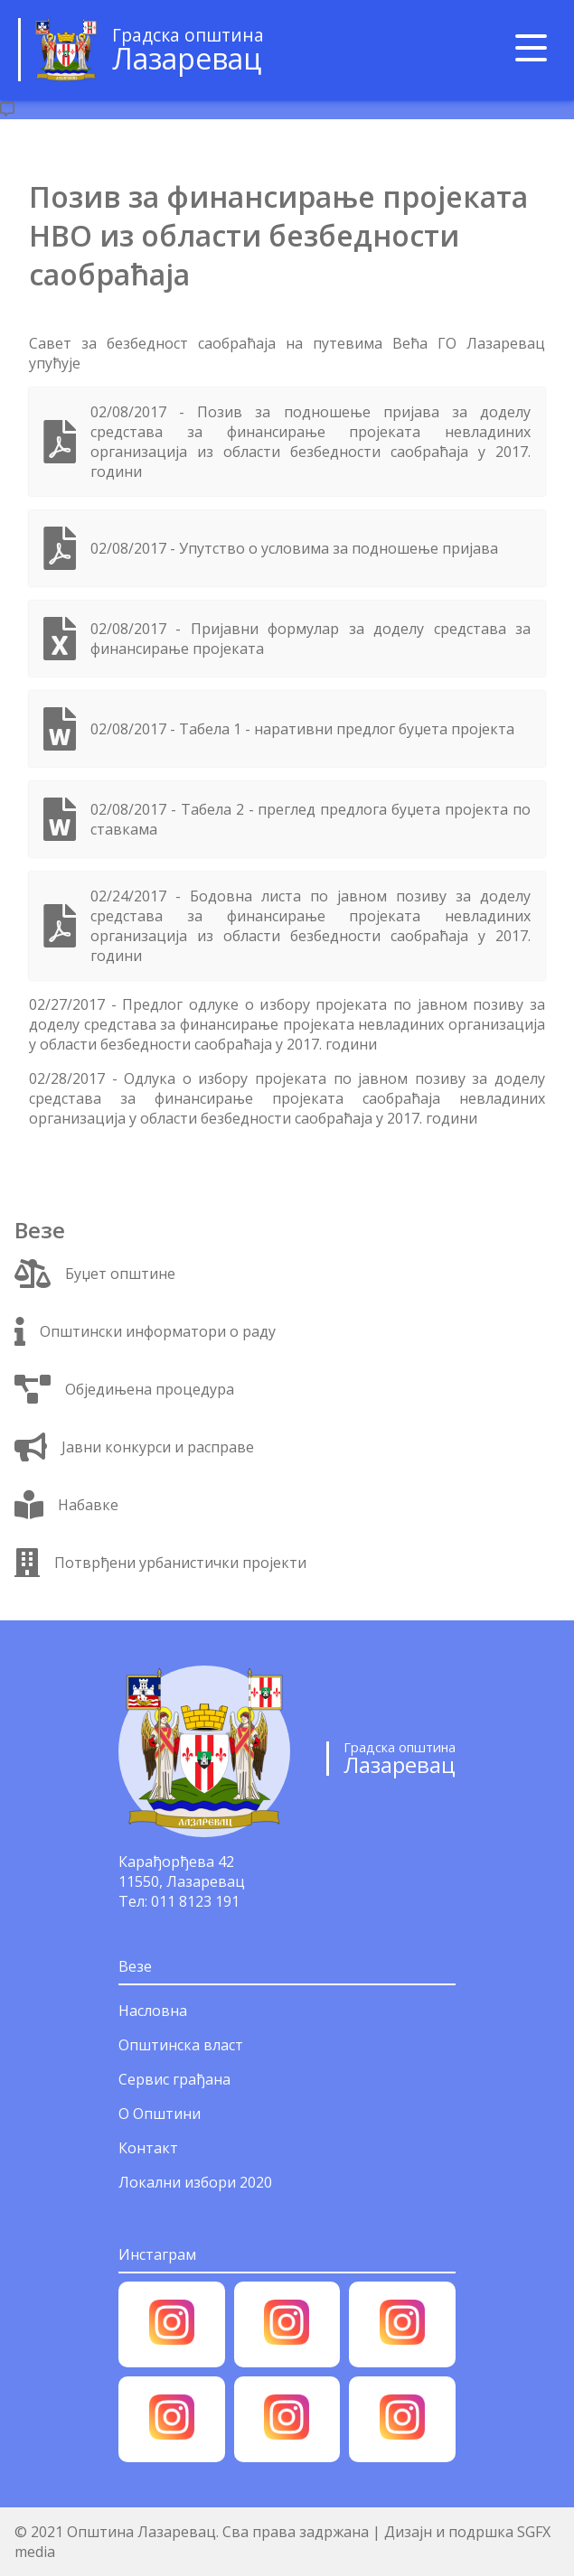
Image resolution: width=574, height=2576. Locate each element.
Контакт (148, 2148)
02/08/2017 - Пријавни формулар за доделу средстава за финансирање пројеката (310, 638)
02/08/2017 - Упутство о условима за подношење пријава (294, 548)
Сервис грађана (174, 2079)
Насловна (152, 2011)
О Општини (159, 2113)
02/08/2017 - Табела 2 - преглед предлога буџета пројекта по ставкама (310, 819)
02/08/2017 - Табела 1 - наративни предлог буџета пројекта (302, 729)
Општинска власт (180, 2045)
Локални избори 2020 (195, 2182)
